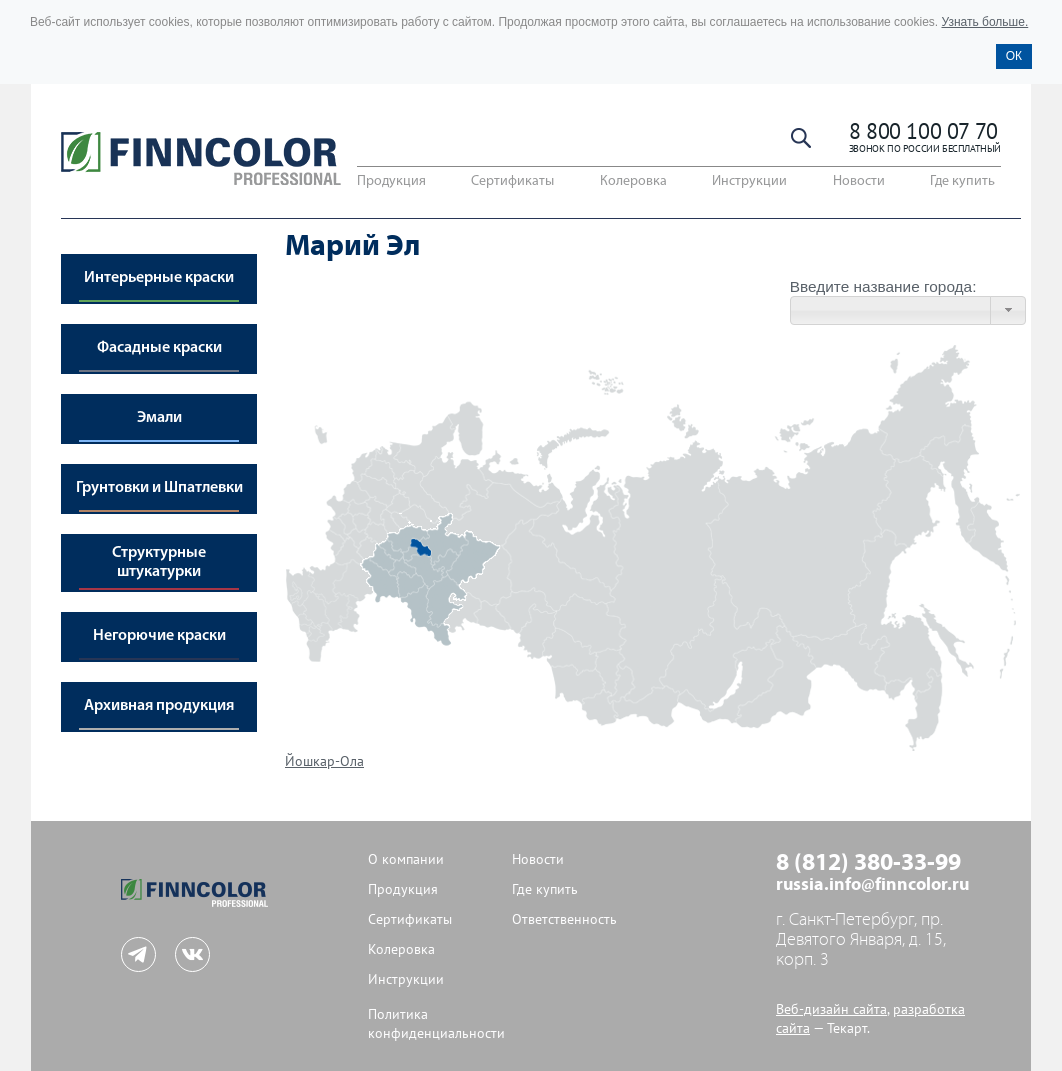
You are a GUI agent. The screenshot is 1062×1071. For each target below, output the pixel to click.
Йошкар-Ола (324, 761)
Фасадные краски (159, 348)
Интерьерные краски (159, 278)
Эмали (159, 418)
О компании (406, 859)
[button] (1008, 310)
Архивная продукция (159, 706)
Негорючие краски (159, 636)
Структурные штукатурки (159, 562)
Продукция (391, 181)
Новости (859, 181)
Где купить (962, 181)
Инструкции (749, 181)
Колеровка (633, 181)
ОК (1014, 56)
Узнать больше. (984, 22)
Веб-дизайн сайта (831, 1009)
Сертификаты (512, 181)
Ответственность (564, 919)
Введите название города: (883, 286)
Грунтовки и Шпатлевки (159, 488)
